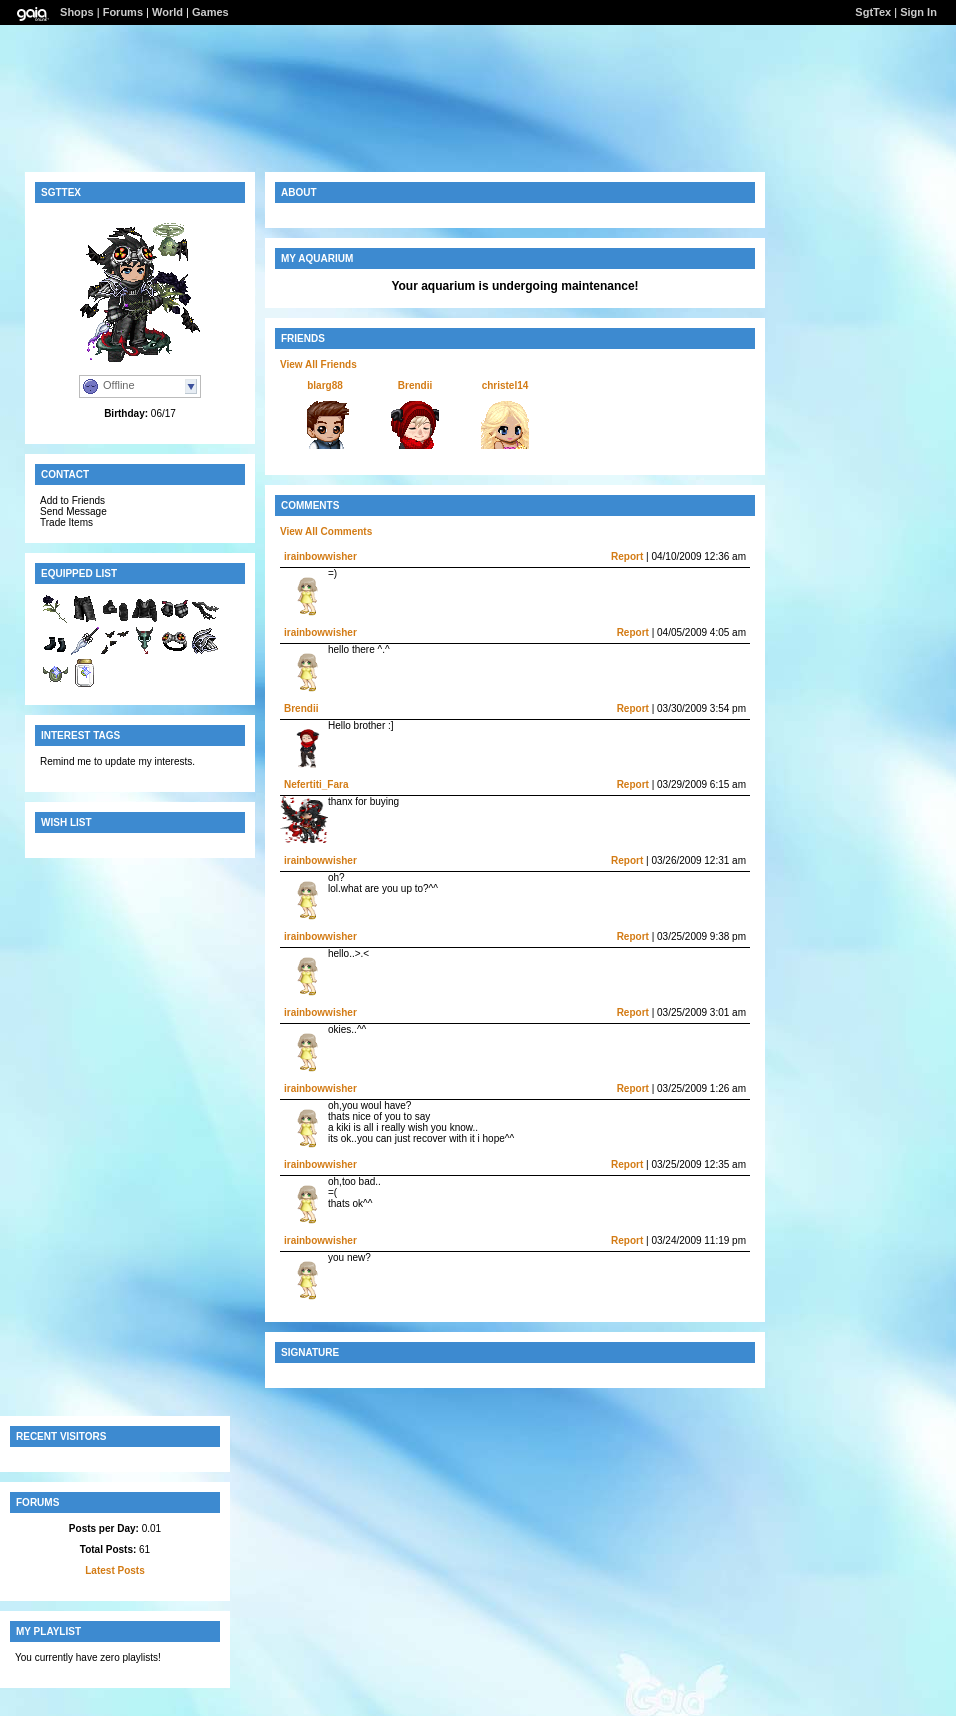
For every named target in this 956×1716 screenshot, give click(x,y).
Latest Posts (114, 1570)
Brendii (415, 385)
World (167, 12)
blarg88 (325, 385)
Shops (77, 12)
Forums (123, 12)
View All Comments (326, 531)
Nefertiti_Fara (316, 784)
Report (627, 556)
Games (210, 12)
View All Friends (318, 364)
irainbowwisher (320, 556)
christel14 (505, 385)
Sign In (918, 12)
